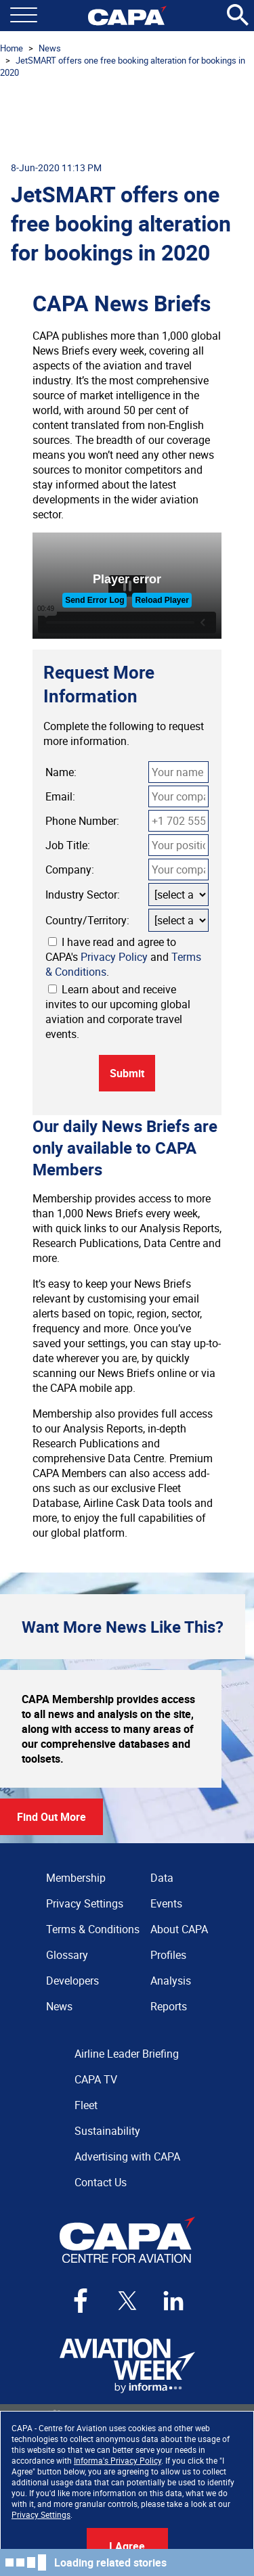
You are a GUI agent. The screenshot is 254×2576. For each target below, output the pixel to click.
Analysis (170, 1980)
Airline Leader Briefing (127, 2053)
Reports (168, 2006)
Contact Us (101, 2182)
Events (166, 1903)
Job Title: (67, 845)
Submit (127, 1073)
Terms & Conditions (93, 1929)
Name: (61, 772)
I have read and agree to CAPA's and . (123, 956)
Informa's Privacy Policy (117, 2460)
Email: (60, 796)
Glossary (67, 1954)
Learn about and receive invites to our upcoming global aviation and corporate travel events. (117, 1011)
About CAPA (179, 1929)
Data (161, 1877)
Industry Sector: (82, 894)
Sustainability (107, 2130)
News (50, 48)
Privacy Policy (114, 956)
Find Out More (51, 1816)
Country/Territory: (87, 920)
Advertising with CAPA (127, 2156)
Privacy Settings (41, 2514)
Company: (69, 869)
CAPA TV (96, 2079)
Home (11, 48)
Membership (76, 1877)
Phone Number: (82, 820)
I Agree (127, 2546)
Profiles (168, 1954)
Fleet (86, 2105)
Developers (72, 1980)
